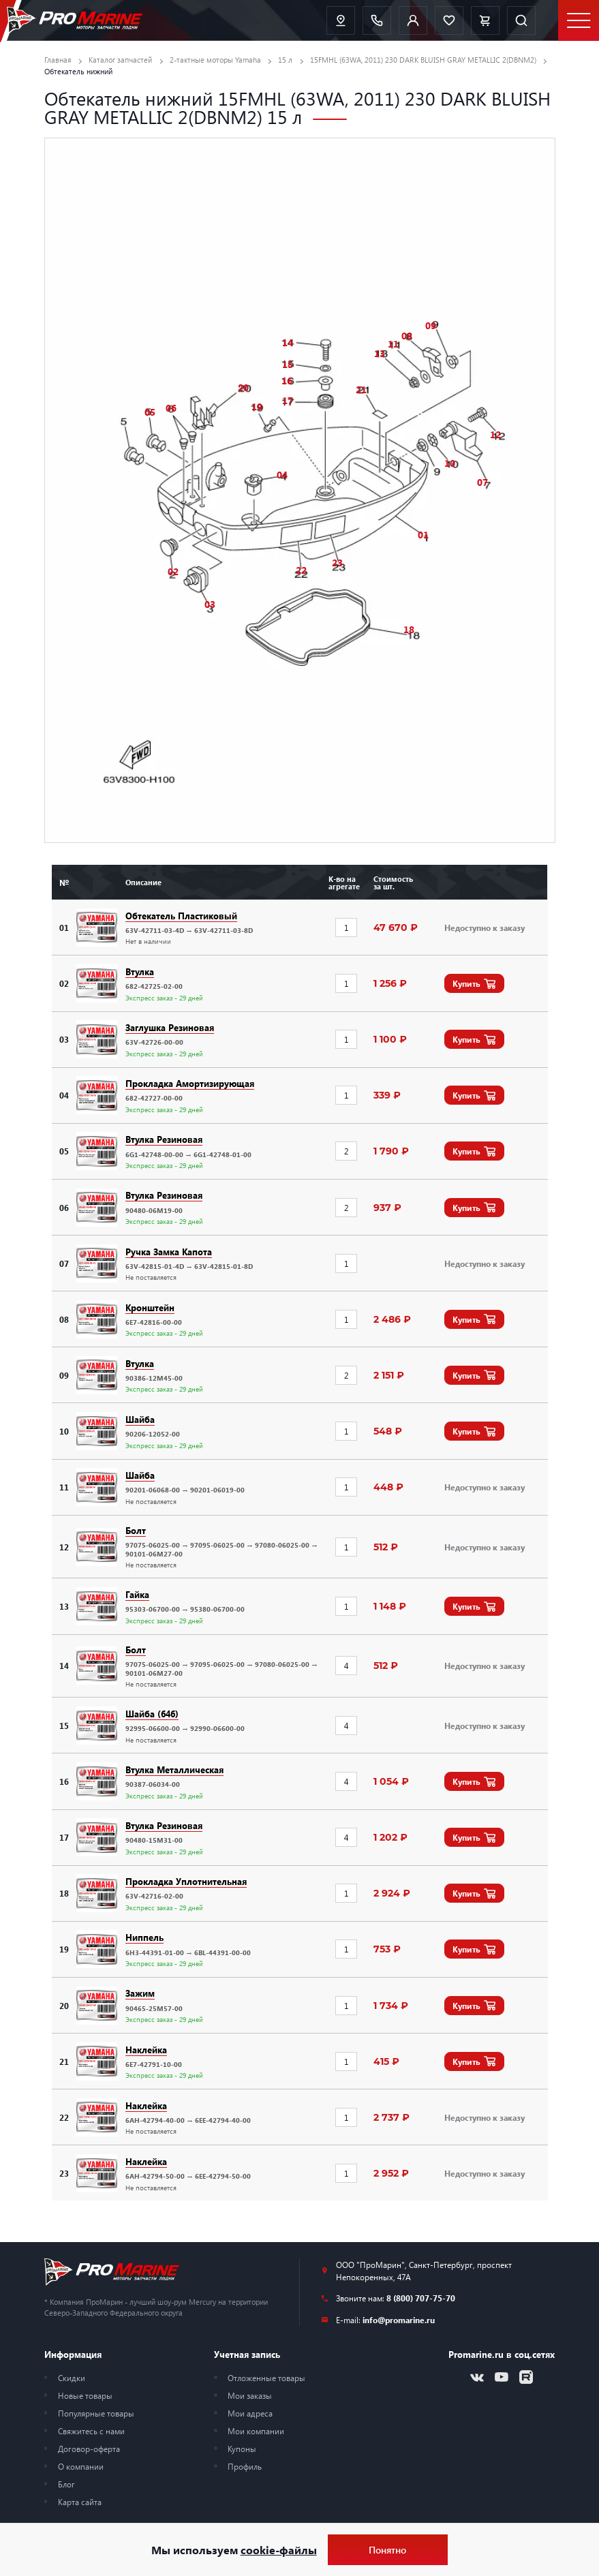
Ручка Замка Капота (168, 1251)
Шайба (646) (152, 1713)
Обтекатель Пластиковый (181, 915)
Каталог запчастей (120, 60)
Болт (135, 1530)
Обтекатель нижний (78, 71)
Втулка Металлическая (174, 1769)
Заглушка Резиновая (169, 1027)
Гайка (137, 1594)
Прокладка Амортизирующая (189, 1083)
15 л (285, 60)
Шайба (140, 1419)
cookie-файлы (279, 2550)
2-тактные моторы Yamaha (215, 60)
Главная (58, 60)
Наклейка (146, 2049)
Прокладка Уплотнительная (186, 1881)
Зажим (140, 1993)
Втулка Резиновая (163, 1139)
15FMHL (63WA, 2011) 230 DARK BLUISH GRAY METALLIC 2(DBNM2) (423, 60)
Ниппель (144, 1937)
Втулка (139, 971)
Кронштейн (149, 1307)
